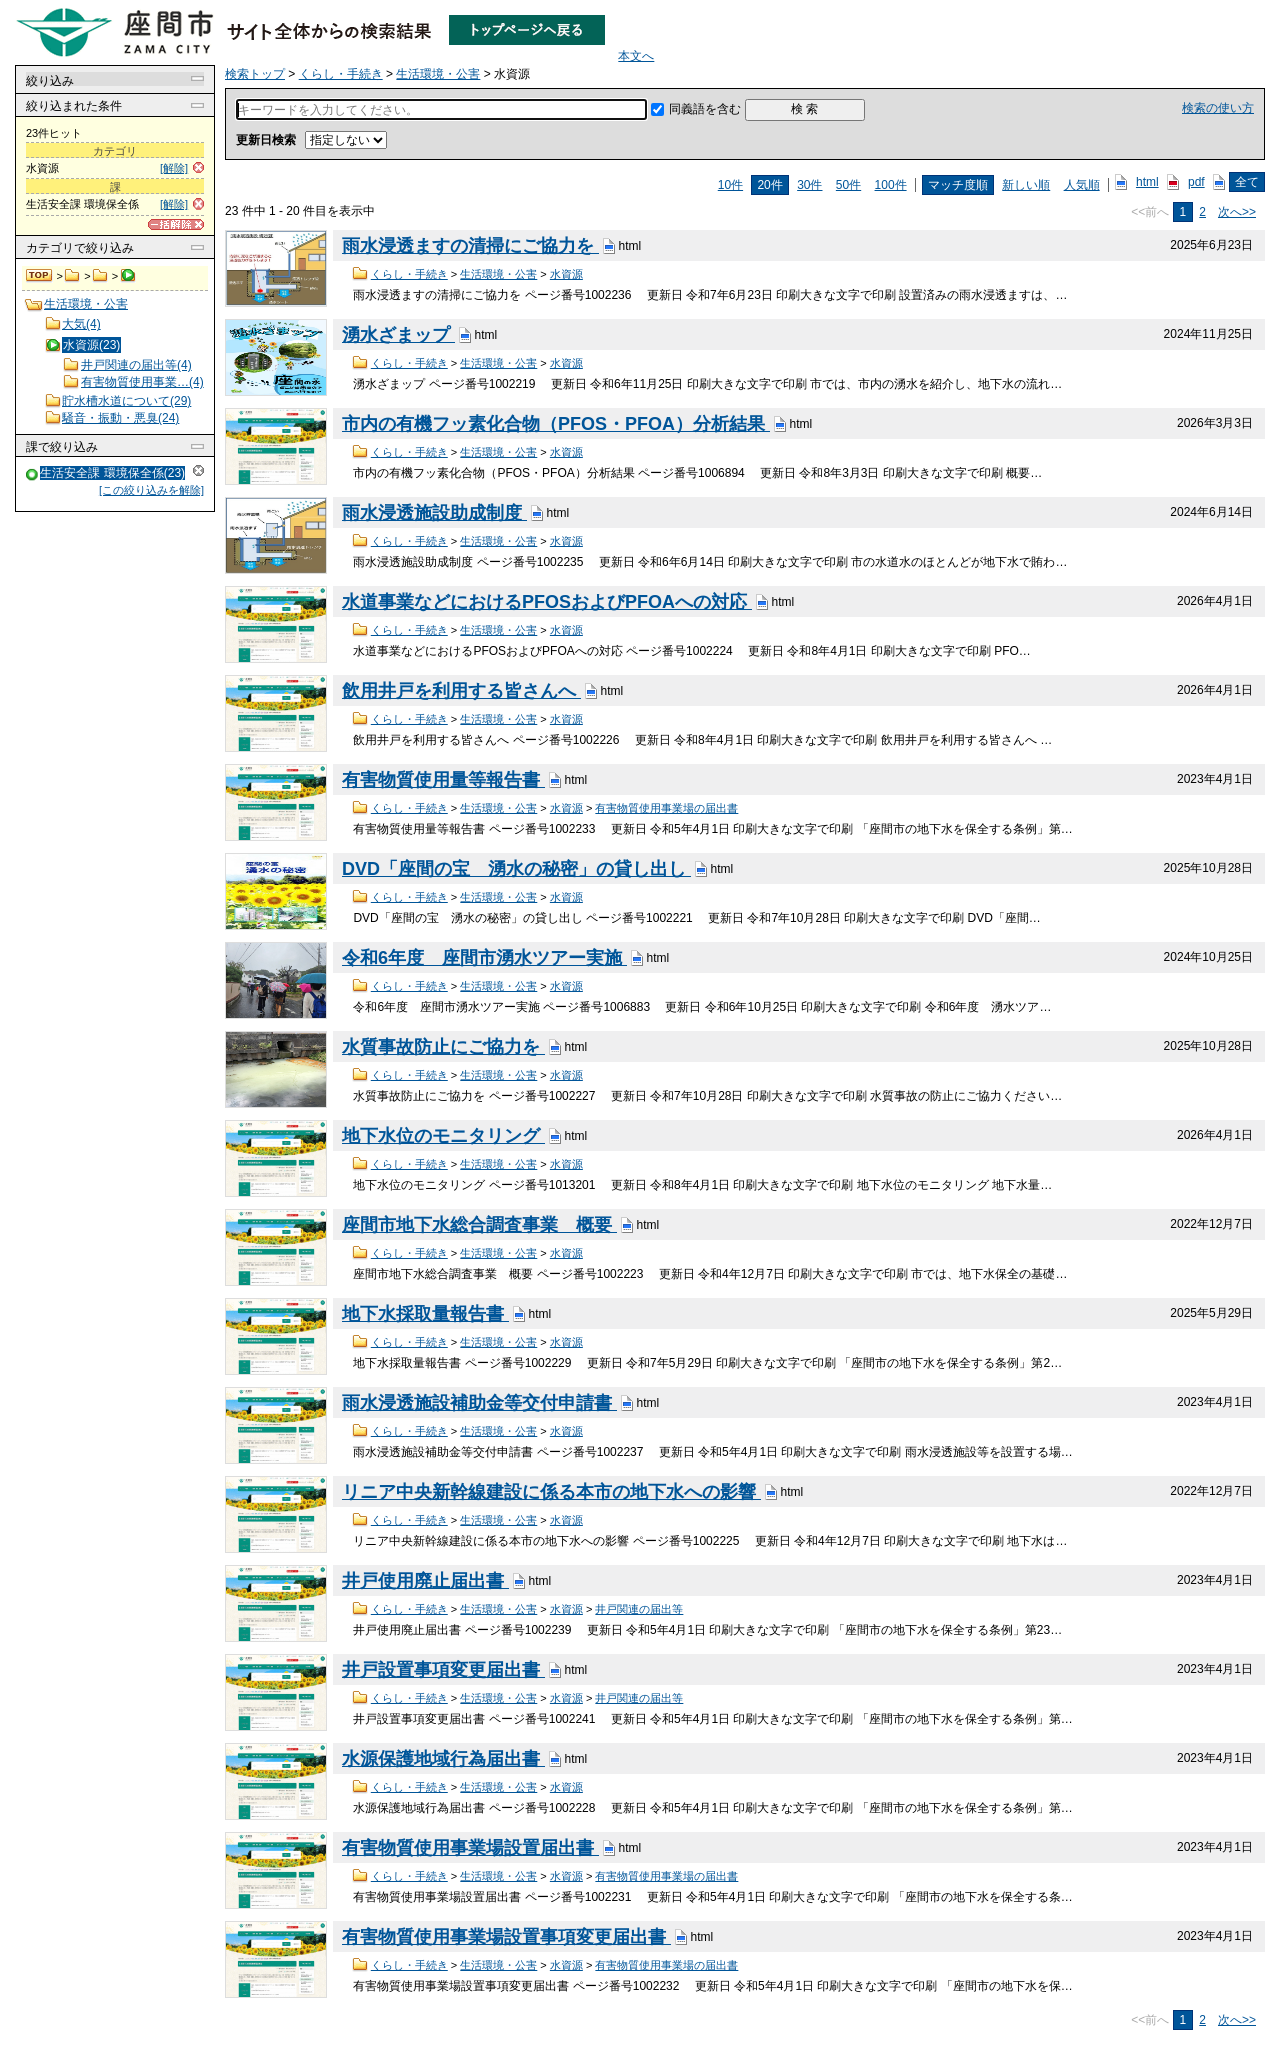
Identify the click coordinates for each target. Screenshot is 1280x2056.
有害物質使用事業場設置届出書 (470, 1848)
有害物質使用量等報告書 (443, 780)
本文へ (636, 56)
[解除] (174, 168)
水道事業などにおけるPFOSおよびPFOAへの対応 (547, 602)
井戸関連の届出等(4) (136, 365)
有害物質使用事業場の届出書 (666, 808)
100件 (891, 185)
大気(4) (81, 324)
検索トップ (40, 276)
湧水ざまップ (398, 335)
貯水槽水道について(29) (126, 401)
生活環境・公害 (100, 276)
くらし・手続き (72, 276)
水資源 (566, 274)
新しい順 (1026, 185)
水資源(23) (91, 345)
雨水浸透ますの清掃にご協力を (470, 246)
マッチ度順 (958, 185)
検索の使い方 (1218, 108)
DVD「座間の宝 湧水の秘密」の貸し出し (516, 869)
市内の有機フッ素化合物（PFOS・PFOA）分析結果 (556, 424)
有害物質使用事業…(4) (142, 382)
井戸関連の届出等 (639, 1609)
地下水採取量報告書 (425, 1314)
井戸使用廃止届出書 (425, 1581)
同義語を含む (705, 109)
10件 (730, 185)
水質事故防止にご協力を (443, 1047)
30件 (809, 185)
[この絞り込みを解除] (151, 490)
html (1147, 182)
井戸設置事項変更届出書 (443, 1670)
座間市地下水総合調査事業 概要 (479, 1225)
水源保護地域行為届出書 (443, 1759)
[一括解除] (176, 224)
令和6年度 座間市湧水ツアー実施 (484, 958)
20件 (769, 185)
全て (1247, 182)
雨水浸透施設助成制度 (434, 513)
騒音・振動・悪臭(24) (120, 418)
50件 (848, 185)
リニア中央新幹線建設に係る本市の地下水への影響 (551, 1492)
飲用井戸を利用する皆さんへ (461, 691)
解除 (198, 470)
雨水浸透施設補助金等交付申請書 (479, 1403)
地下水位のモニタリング (443, 1136)
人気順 (1082, 185)
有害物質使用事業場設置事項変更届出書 (506, 1937)
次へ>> (1237, 212)
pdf (1196, 182)
